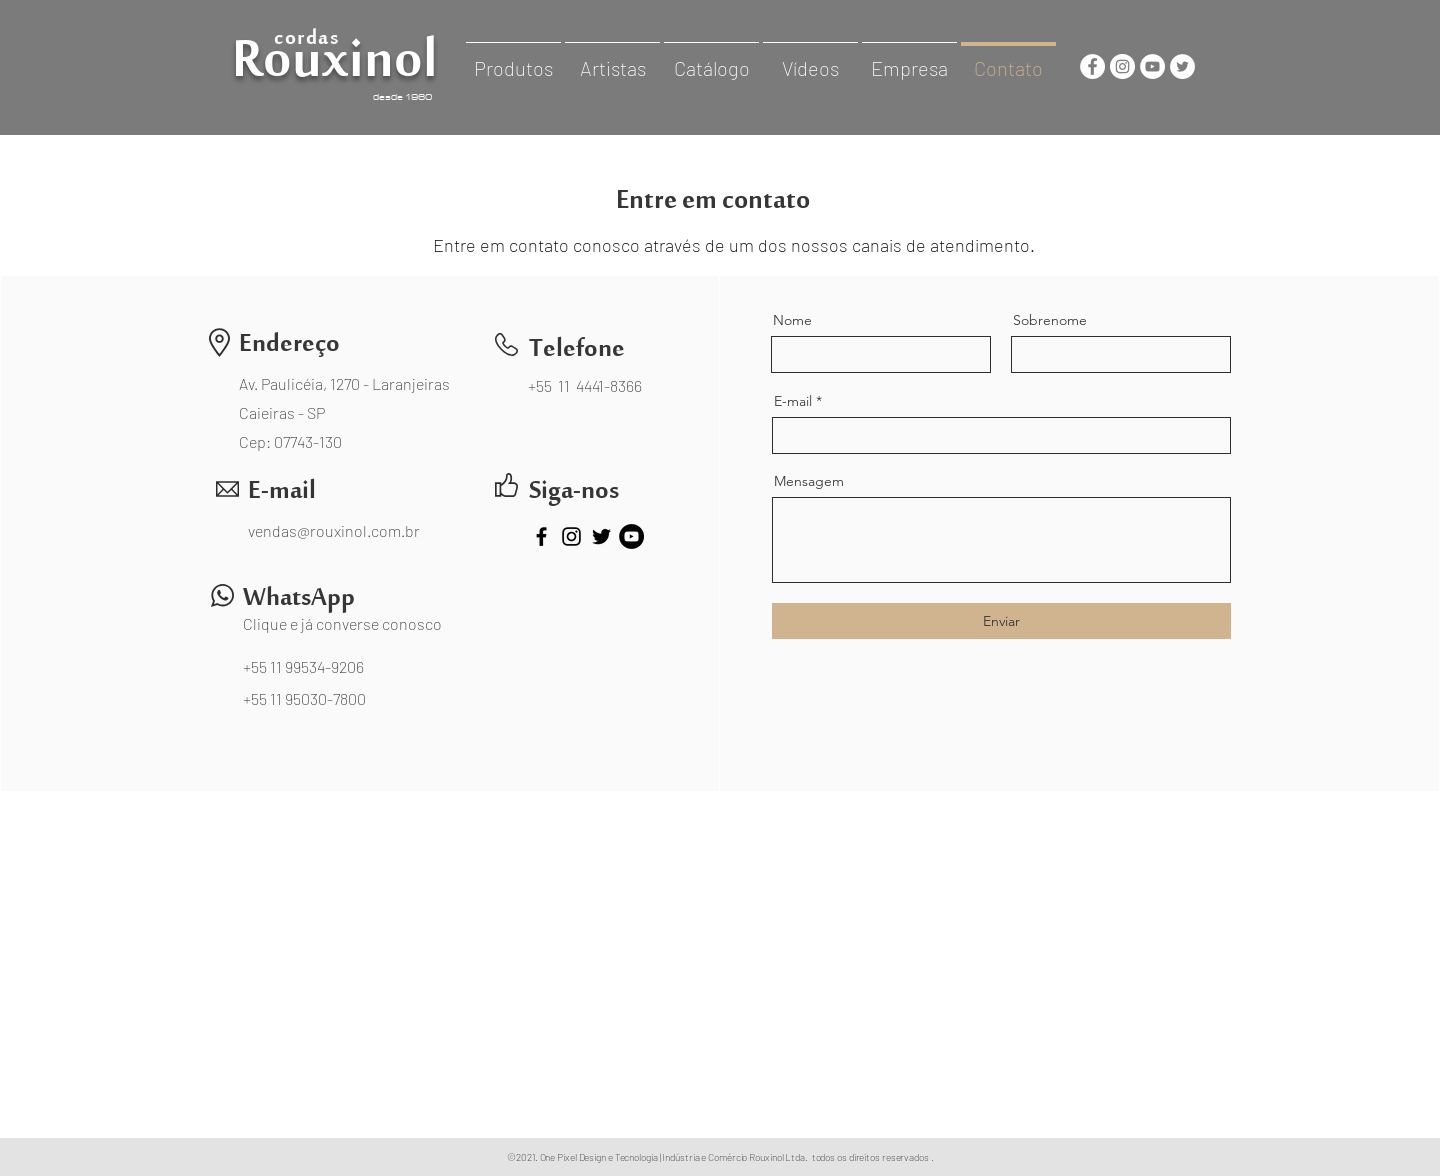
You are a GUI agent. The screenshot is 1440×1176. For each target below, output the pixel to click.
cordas (306, 43)
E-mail (793, 401)
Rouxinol (335, 75)
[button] (513, 59)
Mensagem (809, 481)
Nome (792, 320)
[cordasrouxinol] (1122, 66)
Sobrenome (1050, 320)
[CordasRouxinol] (1092, 66)
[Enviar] (1001, 621)
